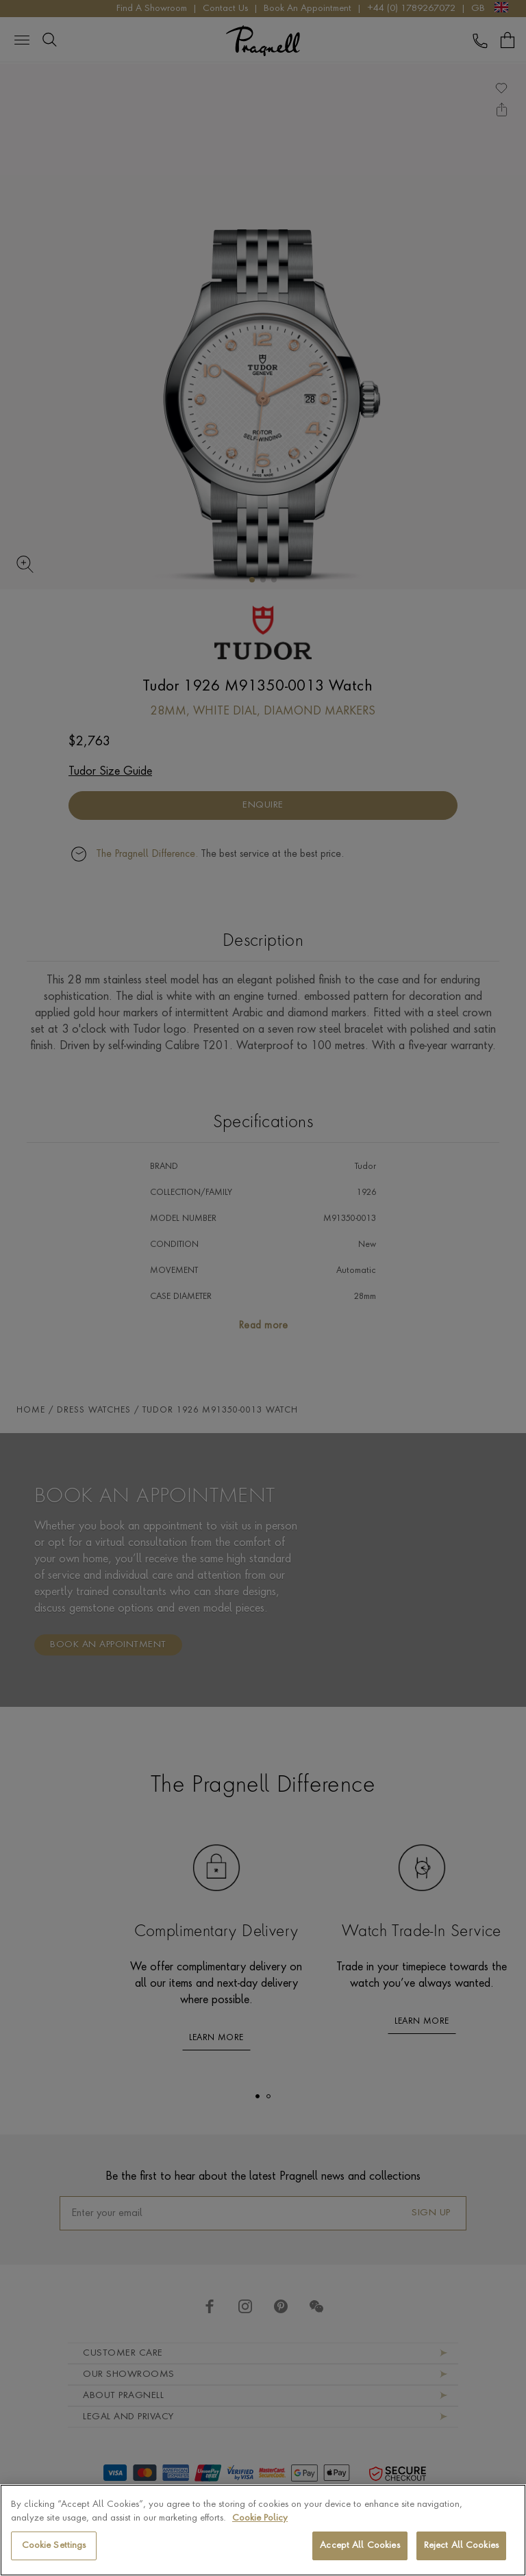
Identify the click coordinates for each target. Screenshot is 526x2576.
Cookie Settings (54, 2545)
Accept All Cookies (359, 2545)
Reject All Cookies (461, 2545)
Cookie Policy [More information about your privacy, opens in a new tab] (260, 2518)
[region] (263, 2530)
